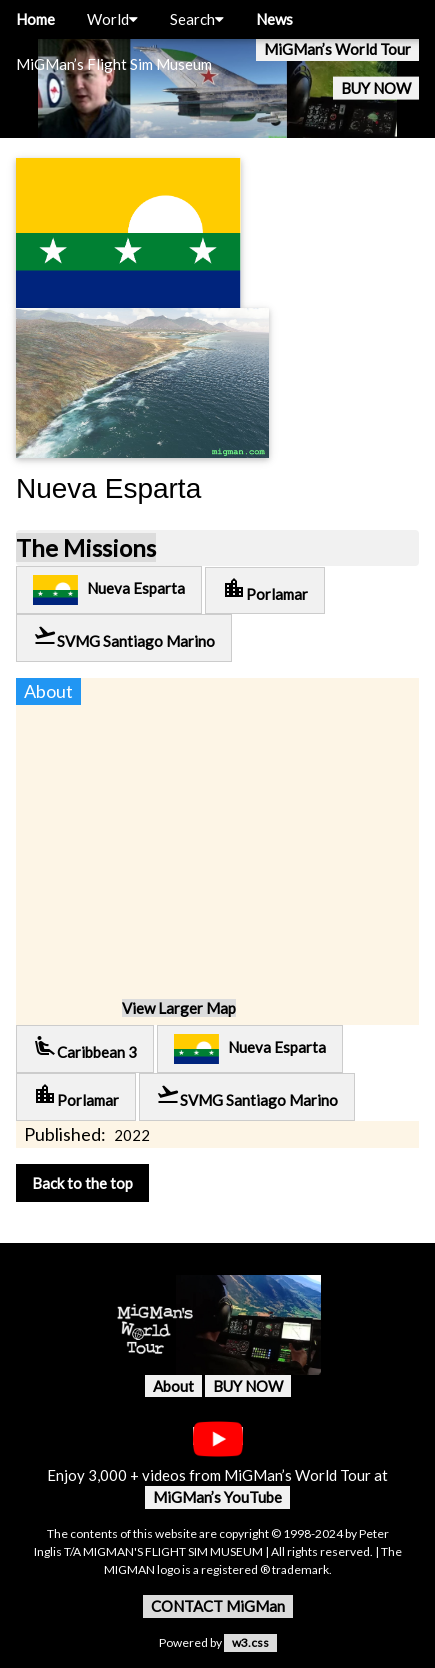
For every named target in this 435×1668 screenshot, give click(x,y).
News (274, 19)
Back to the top (82, 1183)
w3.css (250, 1642)
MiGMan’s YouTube (217, 1497)
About (173, 1386)
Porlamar (265, 589)
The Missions (86, 547)
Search (197, 19)
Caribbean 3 (85, 1047)
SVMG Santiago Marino (124, 636)
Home (35, 19)
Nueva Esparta (109, 590)
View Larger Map (179, 1008)
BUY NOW (376, 88)
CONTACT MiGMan (218, 1606)
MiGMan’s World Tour (337, 49)
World (112, 19)
